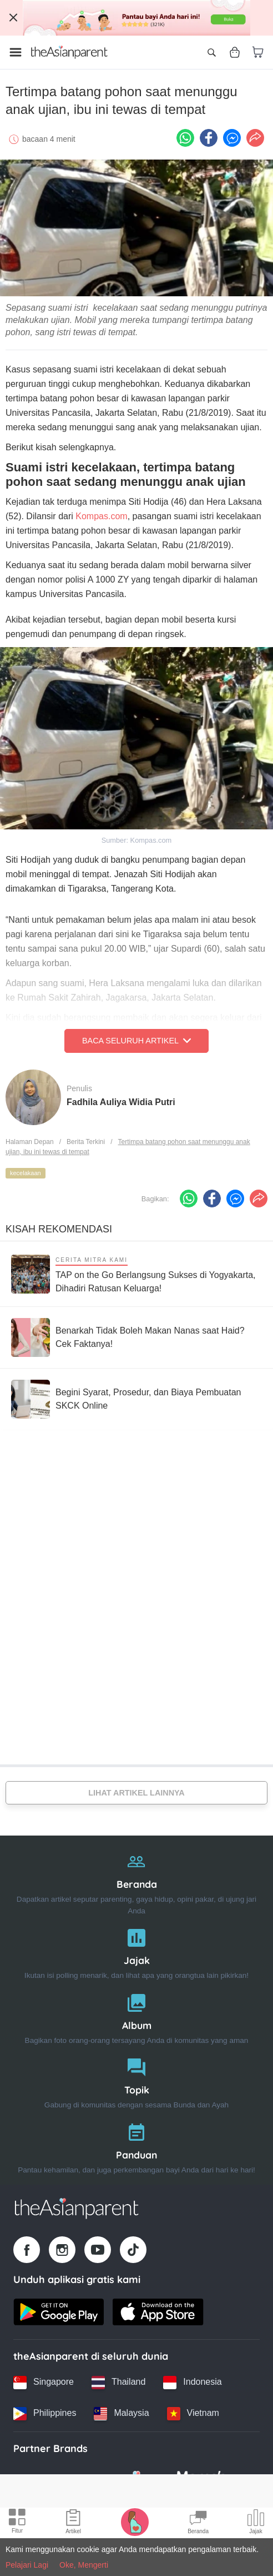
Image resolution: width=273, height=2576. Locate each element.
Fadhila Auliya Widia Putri (121, 1102)
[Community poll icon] (256, 2523)
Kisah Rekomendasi (59, 1229)
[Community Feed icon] (198, 2523)
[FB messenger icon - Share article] (232, 138)
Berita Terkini (86, 1142)
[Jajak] (136, 1951)
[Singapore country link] (43, 2382)
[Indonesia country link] (192, 2382)
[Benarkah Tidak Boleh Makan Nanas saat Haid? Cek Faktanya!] (136, 1337)
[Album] (136, 2016)
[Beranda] (136, 1881)
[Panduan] (136, 2146)
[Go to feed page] (69, 52)
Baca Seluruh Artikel (136, 1040)
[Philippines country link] (44, 2413)
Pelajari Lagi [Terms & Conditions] (27, 2564)
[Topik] (136, 2081)
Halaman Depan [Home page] (30, 1142)
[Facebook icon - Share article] (209, 138)
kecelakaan (25, 1173)
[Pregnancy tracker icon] (134, 2521)
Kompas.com (101, 516)
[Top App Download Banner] (136, 18)
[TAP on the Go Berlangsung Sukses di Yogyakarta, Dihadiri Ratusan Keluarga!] (136, 1273)
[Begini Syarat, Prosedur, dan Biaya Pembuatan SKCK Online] (136, 1399)
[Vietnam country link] (193, 2413)
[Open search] (211, 52)
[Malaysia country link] (121, 2413)
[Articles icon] (73, 2523)
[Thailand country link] (118, 2382)
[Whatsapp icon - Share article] (185, 138)
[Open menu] (15, 52)
